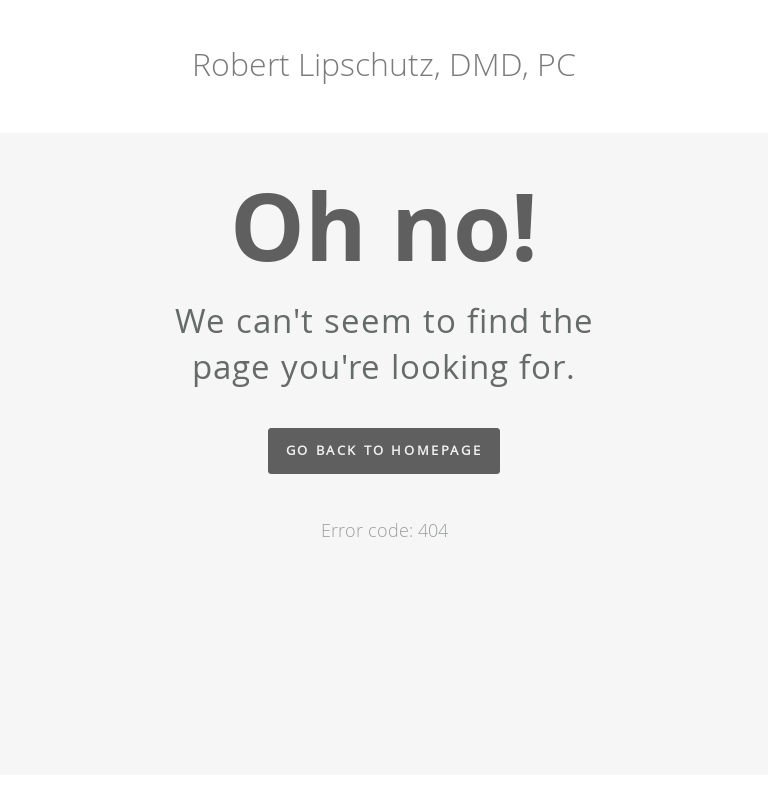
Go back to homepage (384, 450)
